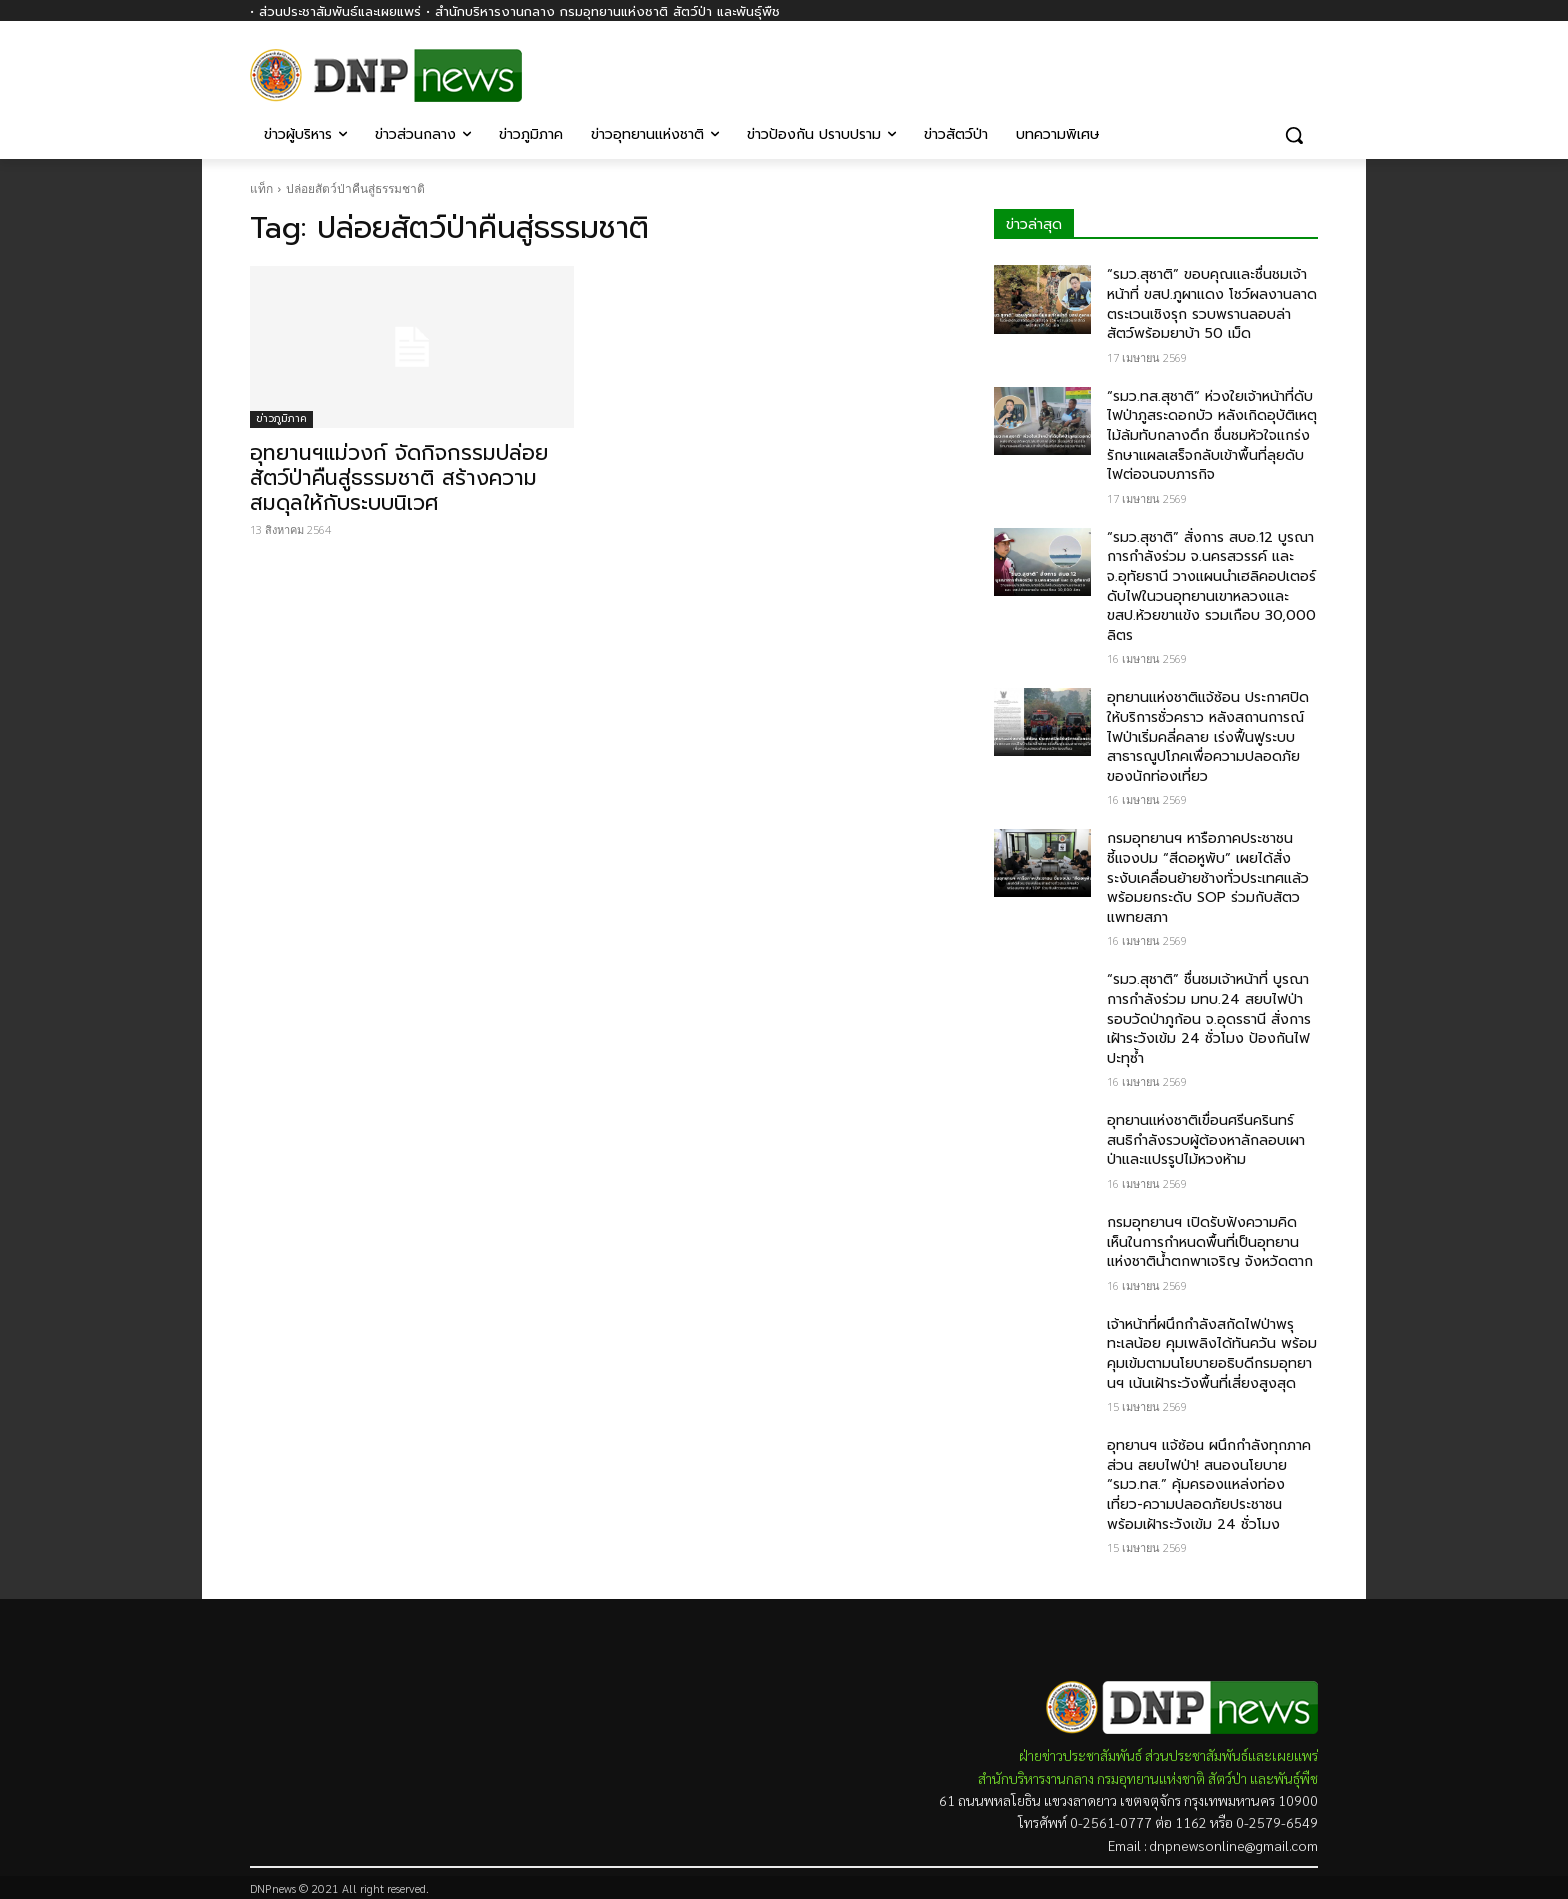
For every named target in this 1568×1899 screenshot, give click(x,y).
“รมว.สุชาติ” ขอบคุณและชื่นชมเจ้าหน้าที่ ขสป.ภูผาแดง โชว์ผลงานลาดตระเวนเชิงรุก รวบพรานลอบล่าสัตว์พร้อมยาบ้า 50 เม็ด (1212, 304)
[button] (1294, 135)
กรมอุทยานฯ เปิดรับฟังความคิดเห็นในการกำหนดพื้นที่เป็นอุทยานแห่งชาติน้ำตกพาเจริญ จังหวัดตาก (1210, 1242)
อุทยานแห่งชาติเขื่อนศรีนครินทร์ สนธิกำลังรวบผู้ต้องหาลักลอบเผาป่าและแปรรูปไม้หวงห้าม (1206, 1140)
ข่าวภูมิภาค (281, 418)
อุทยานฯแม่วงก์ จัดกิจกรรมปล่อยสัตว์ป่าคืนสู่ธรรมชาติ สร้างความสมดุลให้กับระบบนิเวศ (399, 478)
